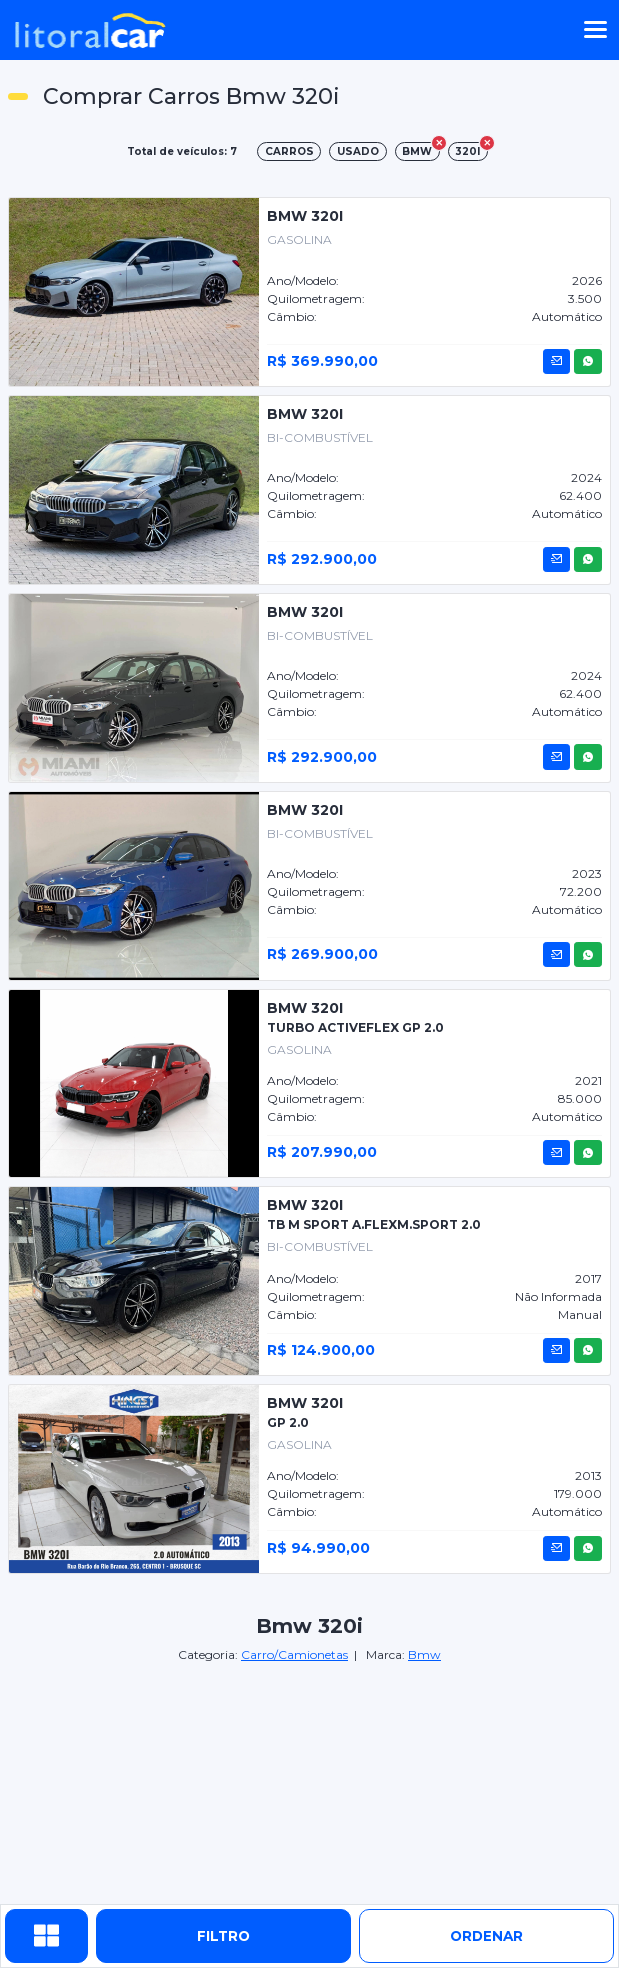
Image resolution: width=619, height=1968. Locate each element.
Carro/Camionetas (294, 1654)
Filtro (223, 1936)
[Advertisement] (310, 1785)
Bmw (424, 1654)
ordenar (486, 1936)
